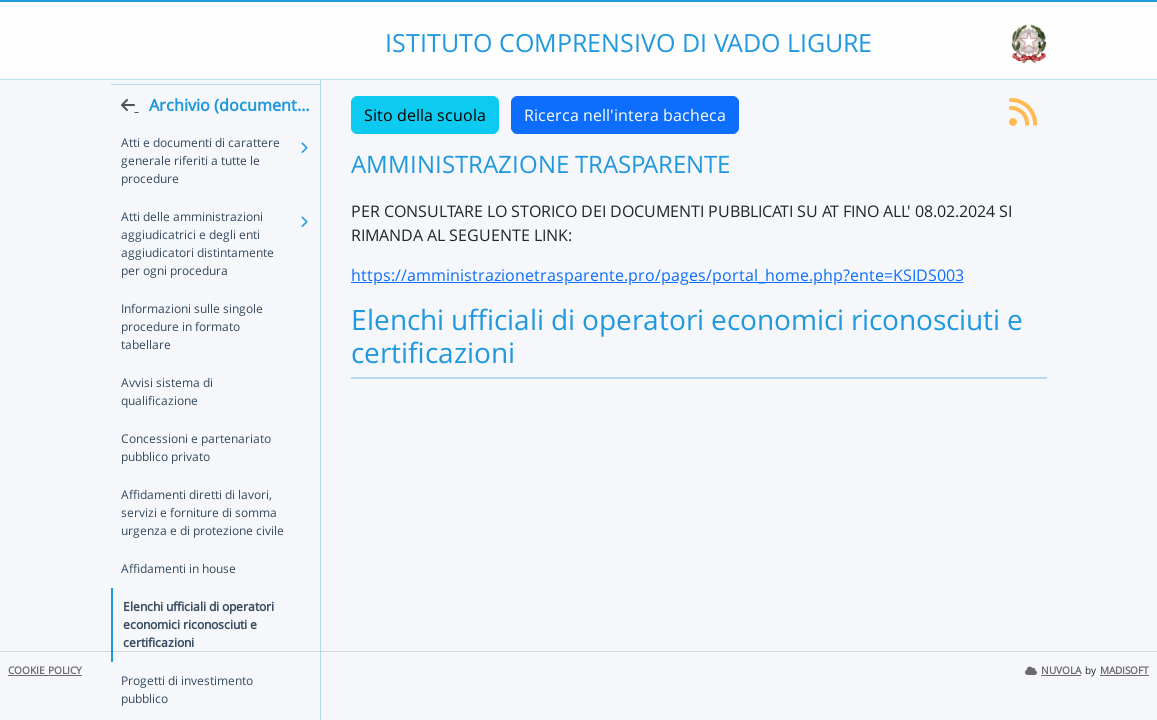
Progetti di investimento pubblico (187, 689)
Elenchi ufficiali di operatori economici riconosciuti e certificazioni (198, 624)
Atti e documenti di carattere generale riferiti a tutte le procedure (200, 196)
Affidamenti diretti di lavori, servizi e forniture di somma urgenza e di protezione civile (202, 512)
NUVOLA (1053, 670)
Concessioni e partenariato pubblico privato (196, 447)
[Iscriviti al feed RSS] (1023, 118)
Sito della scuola (425, 115)
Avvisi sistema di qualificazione (207, 400)
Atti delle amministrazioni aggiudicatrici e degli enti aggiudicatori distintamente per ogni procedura (197, 279)
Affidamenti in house (178, 568)
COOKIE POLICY (45, 670)
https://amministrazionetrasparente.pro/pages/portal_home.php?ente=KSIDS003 (657, 275)
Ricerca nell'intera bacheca (625, 115)
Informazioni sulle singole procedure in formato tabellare (207, 353)
